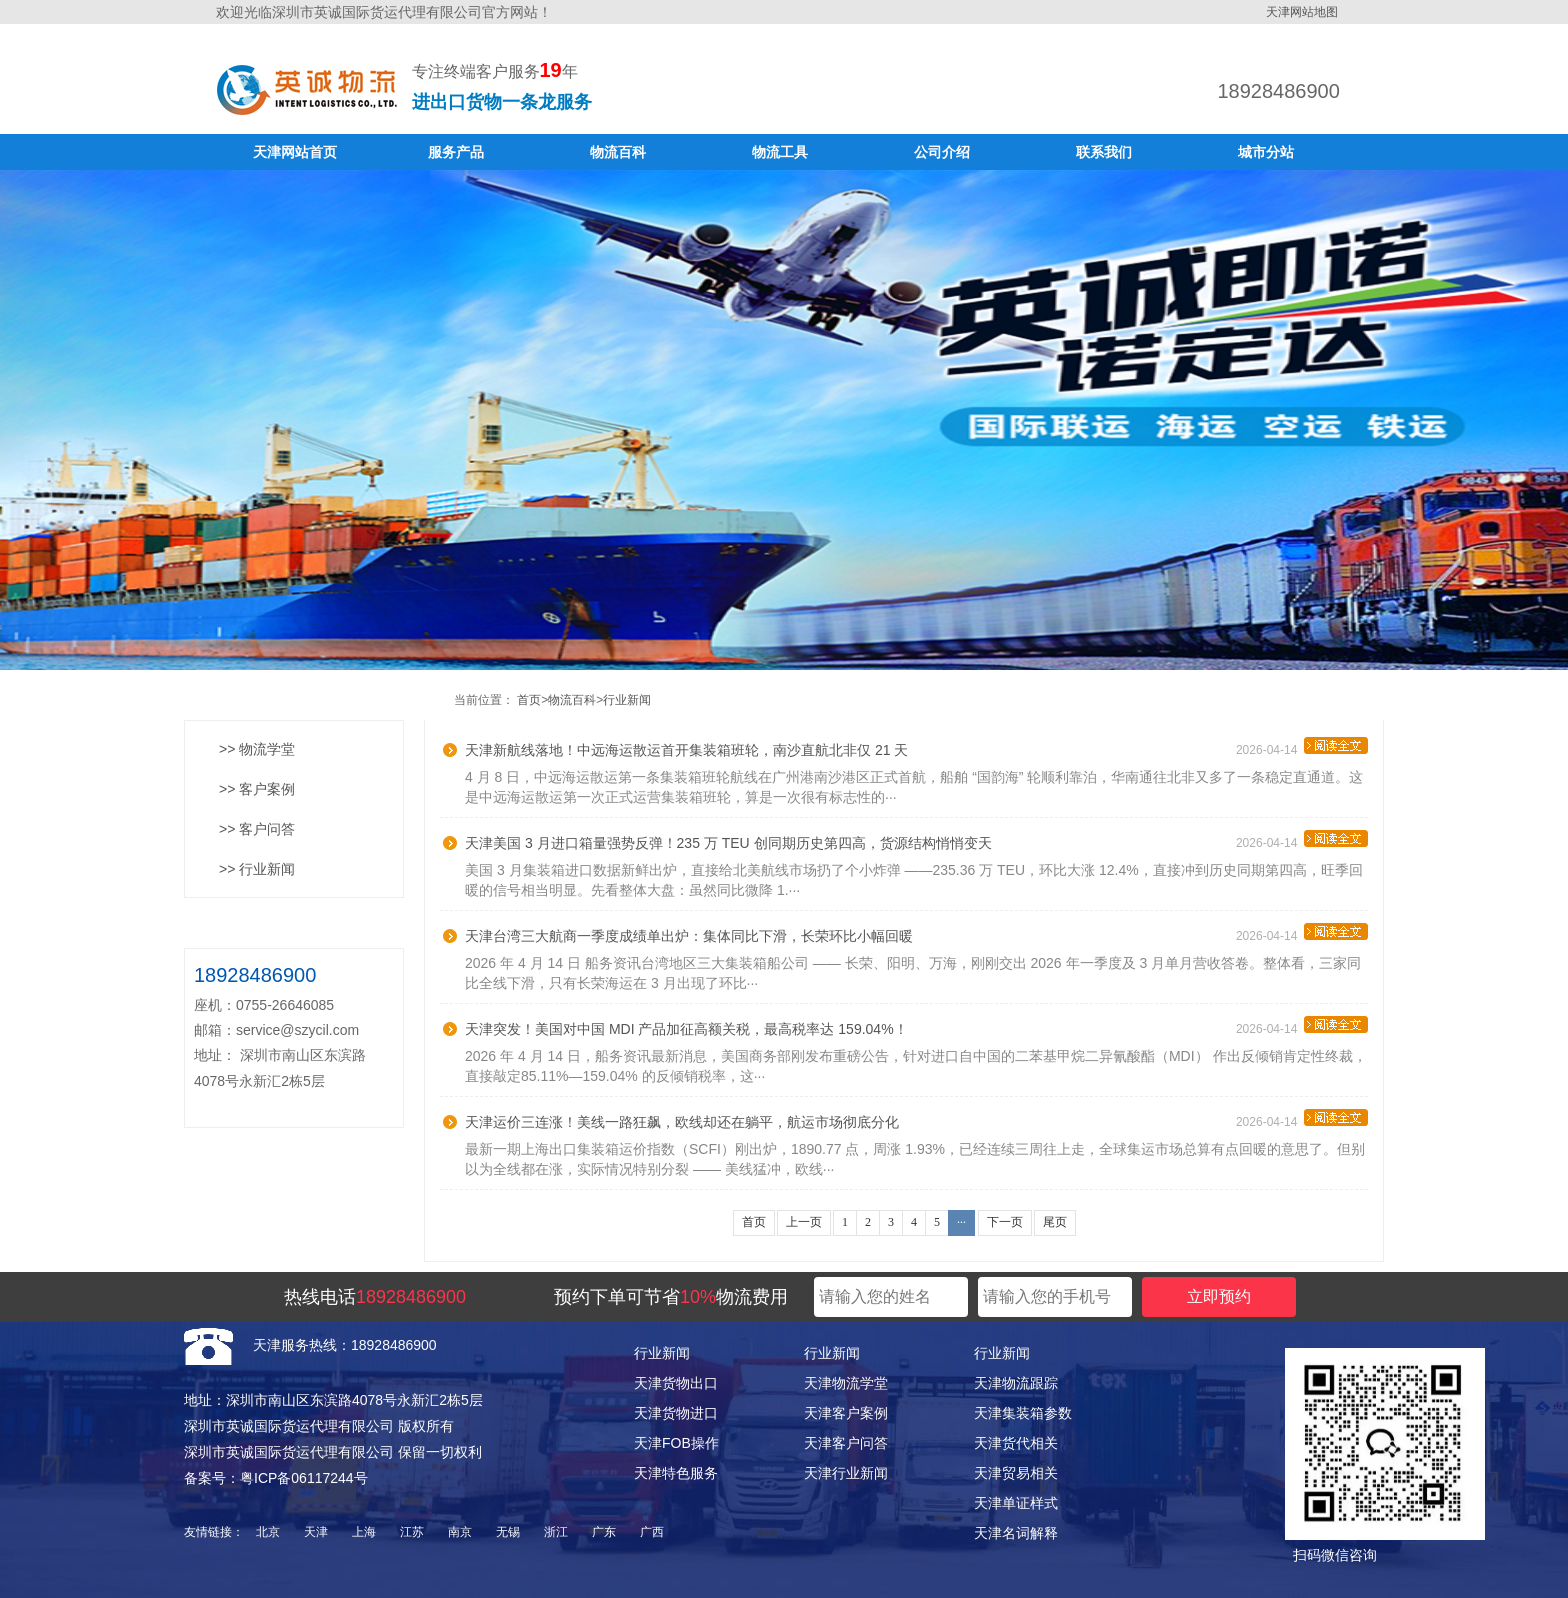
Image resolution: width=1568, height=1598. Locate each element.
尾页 (1055, 1222)
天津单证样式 (1016, 1503)
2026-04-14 (1302, 747)
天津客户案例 (846, 1413)
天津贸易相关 (1016, 1473)
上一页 (804, 1222)
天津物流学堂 (846, 1383)
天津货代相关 (1016, 1443)
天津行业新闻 (846, 1473)
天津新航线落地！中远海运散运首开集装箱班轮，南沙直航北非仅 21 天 (686, 750)
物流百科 (618, 152)
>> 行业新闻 (257, 869)
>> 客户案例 (257, 789)
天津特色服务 (676, 1473)
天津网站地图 (1302, 12)
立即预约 (1219, 1296)
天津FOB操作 (676, 1443)
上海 (364, 1532)
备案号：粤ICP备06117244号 (276, 1478)
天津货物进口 (676, 1413)
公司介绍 (942, 152)
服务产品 (456, 152)
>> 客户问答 (257, 829)
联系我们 (1104, 152)
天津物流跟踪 (1016, 1383)
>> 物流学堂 (257, 749)
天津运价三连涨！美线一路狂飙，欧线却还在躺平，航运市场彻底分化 (682, 1122)
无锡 (508, 1532)
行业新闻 (627, 700)
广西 (652, 1532)
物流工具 (780, 152)
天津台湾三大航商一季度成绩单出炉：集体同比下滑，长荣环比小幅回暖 (689, 936)
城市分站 (1266, 152)
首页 (529, 700)
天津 (316, 1532)
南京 (460, 1532)
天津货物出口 (676, 1383)
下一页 (1005, 1222)
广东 (604, 1532)
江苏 (412, 1532)
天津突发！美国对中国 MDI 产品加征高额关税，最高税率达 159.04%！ (686, 1029)
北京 (268, 1532)
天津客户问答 (846, 1443)
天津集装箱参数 (1023, 1413)
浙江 (556, 1532)
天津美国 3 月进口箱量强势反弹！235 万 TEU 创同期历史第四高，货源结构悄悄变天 (728, 843)
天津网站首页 (295, 152)
